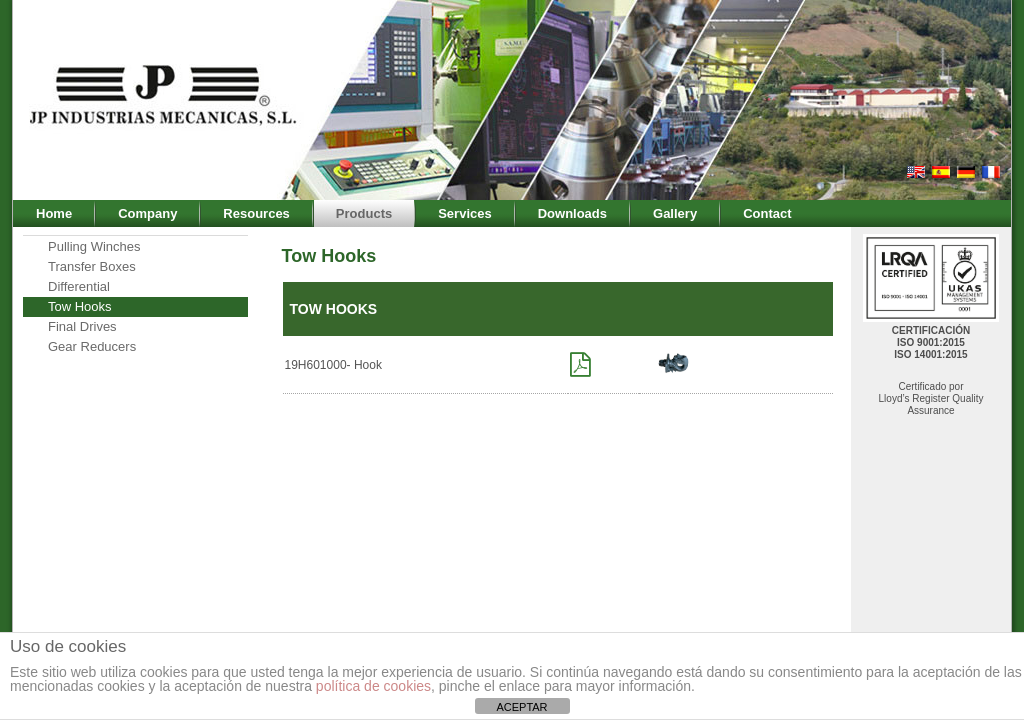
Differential (79, 286)
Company (147, 213)
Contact (767, 213)
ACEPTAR (521, 707)
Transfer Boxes (92, 266)
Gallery (675, 213)
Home (54, 213)
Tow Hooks (80, 306)
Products (364, 213)
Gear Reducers (92, 346)
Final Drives (82, 326)
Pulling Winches (94, 246)
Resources (256, 213)
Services (465, 213)
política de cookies (373, 686)
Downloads (572, 213)
